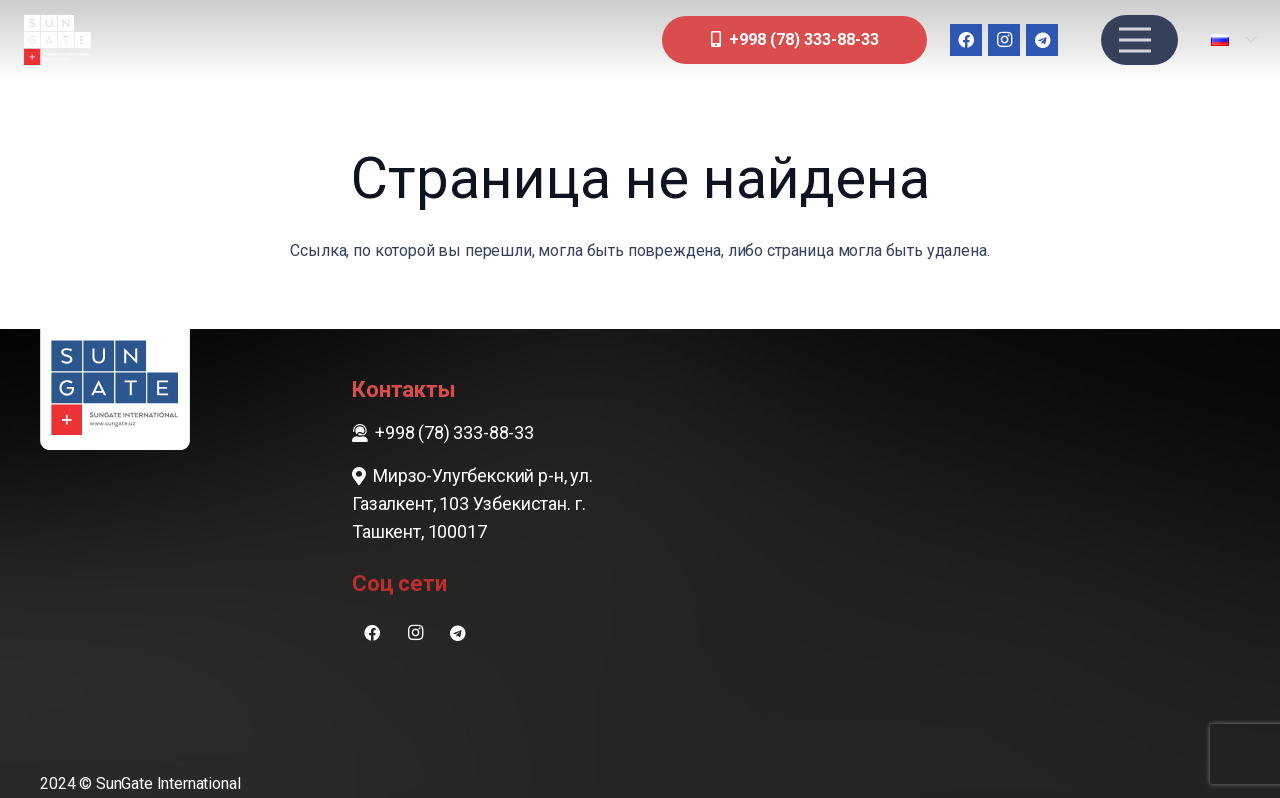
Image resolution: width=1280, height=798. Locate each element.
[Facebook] (966, 40)
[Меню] (1135, 40)
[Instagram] (1004, 40)
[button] (1233, 40)
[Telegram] (1042, 40)
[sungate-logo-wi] (57, 40)
